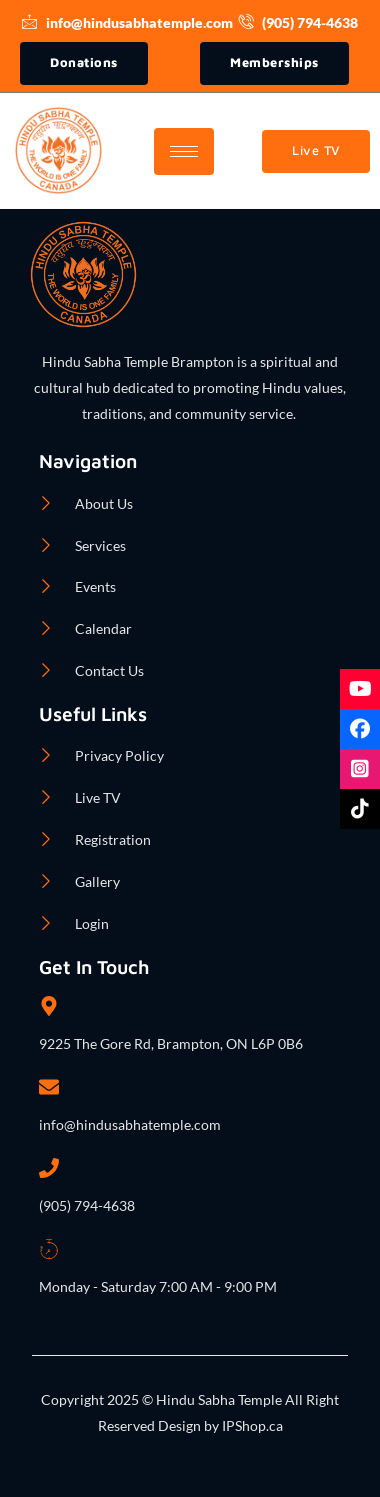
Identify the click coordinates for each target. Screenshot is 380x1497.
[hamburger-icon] (184, 151)
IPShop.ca (251, 1425)
